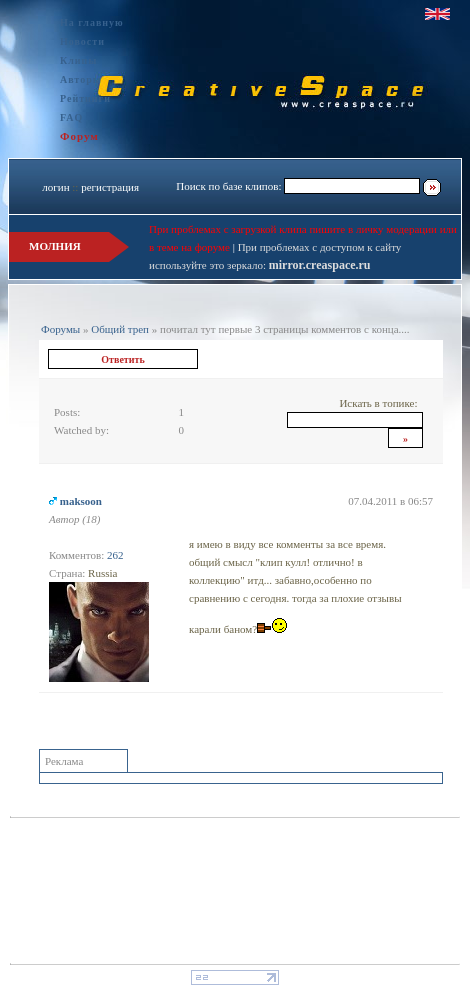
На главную (92, 22)
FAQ (71, 117)
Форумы (60, 329)
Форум (79, 136)
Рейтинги (85, 98)
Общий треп (120, 329)
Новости (82, 41)
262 (115, 555)
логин (55, 187)
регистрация (110, 187)
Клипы (78, 60)
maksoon (81, 501)
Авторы (81, 79)
